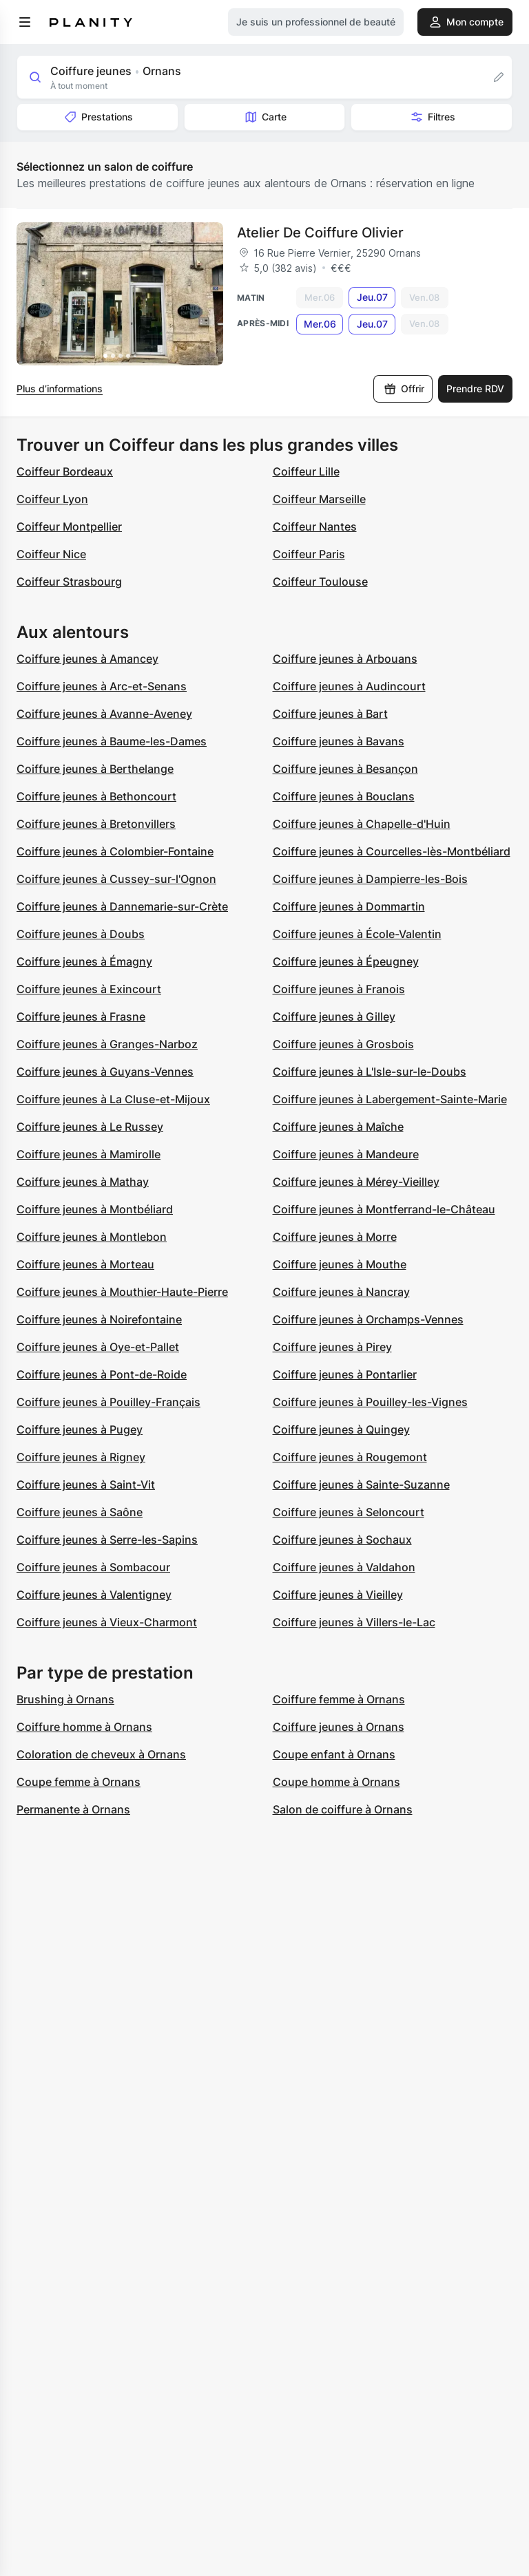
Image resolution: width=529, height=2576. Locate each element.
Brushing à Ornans (65, 1699)
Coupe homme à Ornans (336, 1782)
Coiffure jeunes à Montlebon (92, 1237)
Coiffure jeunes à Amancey (87, 659)
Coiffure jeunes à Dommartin (349, 906)
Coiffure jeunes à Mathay (83, 1182)
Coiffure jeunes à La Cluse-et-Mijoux (113, 1099)
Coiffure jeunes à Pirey (332, 1347)
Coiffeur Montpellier (69, 526)
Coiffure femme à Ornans (339, 1699)
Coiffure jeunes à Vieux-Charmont (107, 1622)
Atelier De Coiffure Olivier (320, 232)
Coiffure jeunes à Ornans (338, 1727)
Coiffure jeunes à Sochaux (342, 1539)
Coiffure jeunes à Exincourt (89, 989)
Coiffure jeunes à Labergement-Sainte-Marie (390, 1099)
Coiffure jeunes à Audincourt (349, 686)
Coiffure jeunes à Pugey (80, 1429)
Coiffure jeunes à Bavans (338, 741)
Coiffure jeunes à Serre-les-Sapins (107, 1539)
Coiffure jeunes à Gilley (334, 1016)
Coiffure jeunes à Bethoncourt (96, 796)
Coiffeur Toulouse (320, 581)
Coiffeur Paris (309, 554)
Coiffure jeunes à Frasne (81, 1016)
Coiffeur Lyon (52, 499)
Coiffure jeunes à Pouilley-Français (108, 1402)
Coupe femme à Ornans (79, 1782)
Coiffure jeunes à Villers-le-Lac (354, 1622)
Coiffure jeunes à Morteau (85, 1264)
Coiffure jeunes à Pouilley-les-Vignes (370, 1402)
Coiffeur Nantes (315, 526)
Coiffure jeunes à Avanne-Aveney (104, 714)
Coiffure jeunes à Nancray (341, 1292)
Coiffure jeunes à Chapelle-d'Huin (361, 824)
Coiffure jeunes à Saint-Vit (86, 1484)
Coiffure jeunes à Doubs (81, 934)
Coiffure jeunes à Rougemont (350, 1457)
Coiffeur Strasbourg (69, 581)
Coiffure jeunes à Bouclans (344, 796)
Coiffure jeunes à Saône (80, 1512)
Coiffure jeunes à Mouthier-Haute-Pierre (122, 1292)
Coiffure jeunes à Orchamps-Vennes (368, 1319)
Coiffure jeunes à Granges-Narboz (107, 1044)
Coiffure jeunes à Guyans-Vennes (105, 1071)
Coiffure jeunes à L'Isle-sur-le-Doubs (369, 1071)
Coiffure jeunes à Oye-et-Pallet (98, 1347)
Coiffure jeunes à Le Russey (90, 1126)
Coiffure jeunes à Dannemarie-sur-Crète (122, 906)
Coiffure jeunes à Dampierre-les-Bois (370, 879)
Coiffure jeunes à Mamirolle (88, 1154)
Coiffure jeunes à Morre (335, 1237)
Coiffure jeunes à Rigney (81, 1457)
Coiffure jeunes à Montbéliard (95, 1209)
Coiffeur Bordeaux (65, 471)
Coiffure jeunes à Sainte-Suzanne (361, 1484)
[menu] (25, 22)
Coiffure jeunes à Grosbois (343, 1044)
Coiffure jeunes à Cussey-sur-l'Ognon (116, 879)
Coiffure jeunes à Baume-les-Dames (112, 741)
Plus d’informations (60, 388)
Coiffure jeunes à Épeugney (346, 961)
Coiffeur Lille (306, 471)
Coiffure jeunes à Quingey (341, 1429)
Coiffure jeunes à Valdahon (344, 1567)
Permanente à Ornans (73, 1809)
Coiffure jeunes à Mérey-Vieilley (356, 1182)
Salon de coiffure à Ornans (343, 1809)
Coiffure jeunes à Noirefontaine (99, 1319)
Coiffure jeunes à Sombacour (93, 1567)
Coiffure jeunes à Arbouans (345, 659)
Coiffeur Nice (51, 554)
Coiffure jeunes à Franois (339, 989)
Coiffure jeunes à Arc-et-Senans (102, 686)
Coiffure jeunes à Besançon (345, 769)
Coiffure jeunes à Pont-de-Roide (102, 1374)
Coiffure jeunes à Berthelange (95, 769)
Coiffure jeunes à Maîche (338, 1126)
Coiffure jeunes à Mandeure (346, 1154)
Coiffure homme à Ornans (84, 1727)
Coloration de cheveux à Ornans (101, 1754)
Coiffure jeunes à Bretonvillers (96, 824)
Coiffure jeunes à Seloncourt (348, 1512)
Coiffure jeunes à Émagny (84, 961)
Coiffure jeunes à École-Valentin (357, 934)
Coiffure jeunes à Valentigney (94, 1594)
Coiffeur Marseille (319, 499)
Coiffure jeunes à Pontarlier (345, 1374)
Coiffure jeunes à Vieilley (338, 1594)
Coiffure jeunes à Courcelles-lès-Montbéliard (391, 851)
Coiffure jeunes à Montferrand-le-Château (384, 1209)
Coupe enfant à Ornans (334, 1754)
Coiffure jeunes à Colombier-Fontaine (115, 851)
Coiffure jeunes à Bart (330, 714)
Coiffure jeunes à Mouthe (339, 1264)
